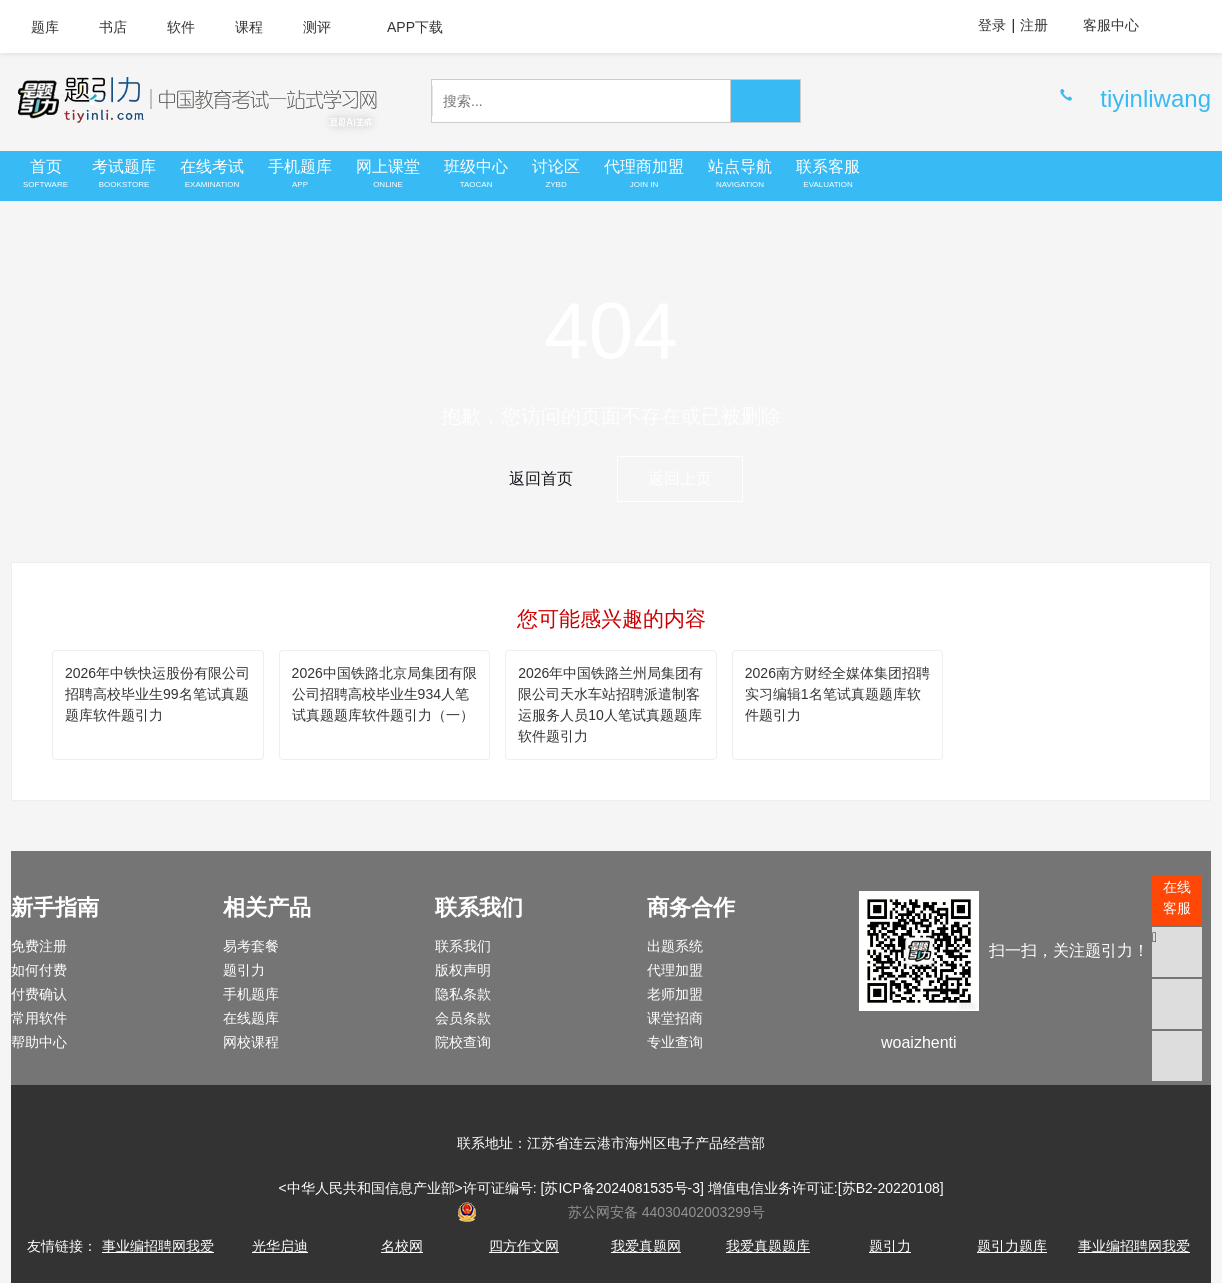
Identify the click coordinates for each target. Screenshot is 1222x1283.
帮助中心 (39, 1042)
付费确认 (39, 994)
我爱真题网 (646, 1246)
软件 (181, 27)
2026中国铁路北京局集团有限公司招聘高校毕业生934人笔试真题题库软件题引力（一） (384, 694)
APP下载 (407, 27)
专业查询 (675, 1042)
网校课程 (251, 1042)
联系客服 (828, 174)
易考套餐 (251, 946)
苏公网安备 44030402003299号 (610, 1212)
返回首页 (541, 478)
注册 (1034, 25)
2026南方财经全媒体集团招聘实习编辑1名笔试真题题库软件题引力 (837, 694)
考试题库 (124, 174)
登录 (992, 25)
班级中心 (476, 174)
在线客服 (1177, 897)
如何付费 (39, 970)
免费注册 (39, 946)
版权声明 (463, 970)
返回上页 (680, 478)
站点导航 (740, 174)
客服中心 (1121, 25)
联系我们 (463, 946)
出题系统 (675, 946)
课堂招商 (675, 1018)
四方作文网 (524, 1246)
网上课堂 (388, 174)
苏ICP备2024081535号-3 (622, 1188)
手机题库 (300, 174)
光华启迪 (280, 1246)
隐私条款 (463, 994)
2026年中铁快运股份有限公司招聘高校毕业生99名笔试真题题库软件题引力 (157, 694)
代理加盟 (675, 970)
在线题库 (251, 1018)
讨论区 (556, 174)
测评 (317, 27)
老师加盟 (675, 994)
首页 (45, 174)
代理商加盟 (644, 174)
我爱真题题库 (768, 1246)
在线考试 (212, 174)
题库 (45, 27)
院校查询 (463, 1042)
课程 (249, 27)
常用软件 (39, 1018)
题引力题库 (1012, 1246)
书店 (113, 27)
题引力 (244, 970)
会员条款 (463, 1018)
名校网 (402, 1246)
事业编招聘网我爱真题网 (158, 1256)
